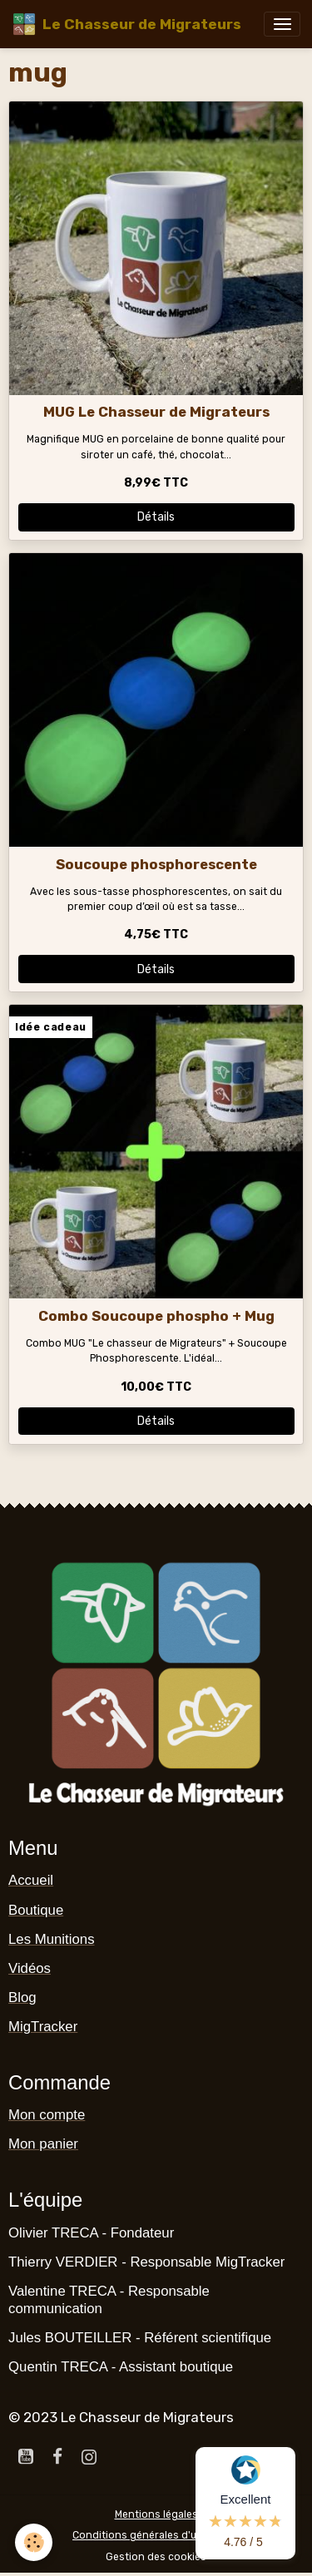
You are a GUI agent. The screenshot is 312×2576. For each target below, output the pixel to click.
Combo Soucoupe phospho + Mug (156, 1316)
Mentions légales (156, 2514)
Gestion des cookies (156, 2557)
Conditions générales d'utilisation (156, 2535)
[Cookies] (33, 2542)
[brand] (126, 24)
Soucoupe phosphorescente (156, 864)
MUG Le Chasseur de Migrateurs (156, 411)
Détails (156, 517)
